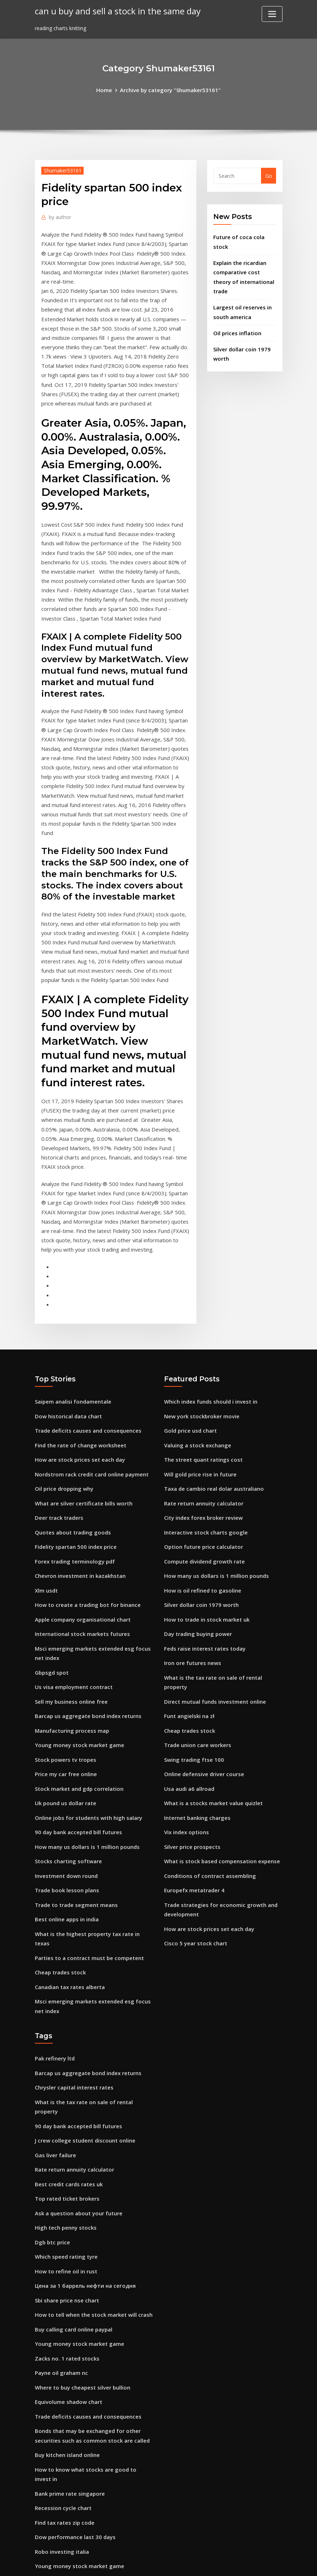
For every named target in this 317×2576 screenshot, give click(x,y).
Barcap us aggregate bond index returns (86, 1627)
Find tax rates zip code (63, 2368)
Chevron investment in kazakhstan (79, 1494)
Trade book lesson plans (65, 1793)
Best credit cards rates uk (67, 2056)
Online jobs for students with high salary (86, 1724)
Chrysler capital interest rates (73, 1973)
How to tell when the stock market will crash (91, 2180)
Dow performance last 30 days (73, 2382)
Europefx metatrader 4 (193, 1784)
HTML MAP (247, 2563)
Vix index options (186, 1729)
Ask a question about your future (77, 2083)
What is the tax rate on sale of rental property (223, 1591)
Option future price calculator (202, 1466)
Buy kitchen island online (66, 2313)
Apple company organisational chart (81, 1536)
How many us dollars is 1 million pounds (85, 1752)
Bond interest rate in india (68, 2506)
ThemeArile (222, 2563)
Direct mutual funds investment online (213, 1605)
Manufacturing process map (71, 1641)
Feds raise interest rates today (203, 1563)
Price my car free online (64, 1682)
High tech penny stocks (64, 2097)
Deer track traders (58, 1439)
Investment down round (65, 1779)
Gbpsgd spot (51, 1586)
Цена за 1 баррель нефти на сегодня (83, 2152)
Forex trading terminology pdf (73, 1480)
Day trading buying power (197, 1549)
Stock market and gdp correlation (78, 1696)
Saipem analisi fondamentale (72, 1328)
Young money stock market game (77, 1655)
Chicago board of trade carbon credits (83, 2451)
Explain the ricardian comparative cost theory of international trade (244, 268)
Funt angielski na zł (188, 1619)
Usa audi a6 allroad (188, 1687)
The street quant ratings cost (201, 1384)
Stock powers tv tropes (64, 1669)
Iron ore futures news (191, 1577)
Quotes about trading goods (71, 1453)
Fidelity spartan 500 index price (74, 1466)
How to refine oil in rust (64, 2138)
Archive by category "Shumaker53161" (170, 89)
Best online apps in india (66, 1820)
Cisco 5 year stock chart (194, 1834)
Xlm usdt (46, 1508)
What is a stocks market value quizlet (211, 1701)
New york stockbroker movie (200, 1342)
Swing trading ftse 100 (192, 1660)
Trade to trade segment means (75, 1807)
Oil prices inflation (236, 317)
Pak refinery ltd (54, 1945)
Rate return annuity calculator (203, 1425)
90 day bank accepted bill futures (77, 1738)
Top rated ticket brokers (66, 2069)
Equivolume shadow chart (67, 2262)
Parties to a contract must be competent (87, 1848)
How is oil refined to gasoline (200, 1508)
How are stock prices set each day (77, 1384)
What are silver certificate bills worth (81, 1425)
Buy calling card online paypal (72, 2194)
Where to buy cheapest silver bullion (80, 2249)
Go (268, 175)
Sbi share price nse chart (66, 2166)
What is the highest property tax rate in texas (93, 1834)
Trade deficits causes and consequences (85, 1356)
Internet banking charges (196, 1715)
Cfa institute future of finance (73, 2478)
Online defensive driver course (201, 1674)
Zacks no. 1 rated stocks (65, 2221)
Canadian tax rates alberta (69, 1876)
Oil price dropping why (63, 1411)
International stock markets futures (81, 1549)
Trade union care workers (196, 1646)
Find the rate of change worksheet (78, 1370)
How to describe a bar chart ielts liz (79, 2437)
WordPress (141, 2563)
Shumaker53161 (61, 169)
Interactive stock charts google (203, 1453)
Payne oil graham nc (60, 2235)
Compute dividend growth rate (203, 1480)
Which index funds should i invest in (209, 1328)
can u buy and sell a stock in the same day (114, 10)
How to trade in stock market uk (205, 1536)
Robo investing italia (61, 2395)
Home (106, 89)
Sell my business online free (69, 1613)
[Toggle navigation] (272, 14)
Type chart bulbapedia (63, 2423)
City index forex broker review (201, 1439)
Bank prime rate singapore (68, 2340)
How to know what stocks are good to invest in (94, 2327)
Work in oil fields (55, 2492)
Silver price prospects (190, 1743)
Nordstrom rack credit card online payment (90, 1398)
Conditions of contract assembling (208, 1770)
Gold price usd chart (189, 1356)
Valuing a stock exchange (196, 1370)
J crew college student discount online (82, 2014)
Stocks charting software (67, 1765)
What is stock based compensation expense (219, 1757)
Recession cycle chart (61, 2354)
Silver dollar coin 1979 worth (199, 1522)
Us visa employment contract (72, 1600)
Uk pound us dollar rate (64, 1710)
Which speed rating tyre (65, 2124)
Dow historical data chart (67, 1342)
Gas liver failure (54, 2028)
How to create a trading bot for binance (85, 1522)
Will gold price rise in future (199, 1398)
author (59, 216)
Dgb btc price (51, 2111)
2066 (40, 2520)
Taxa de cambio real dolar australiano (212, 1411)
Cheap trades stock (59, 1862)
